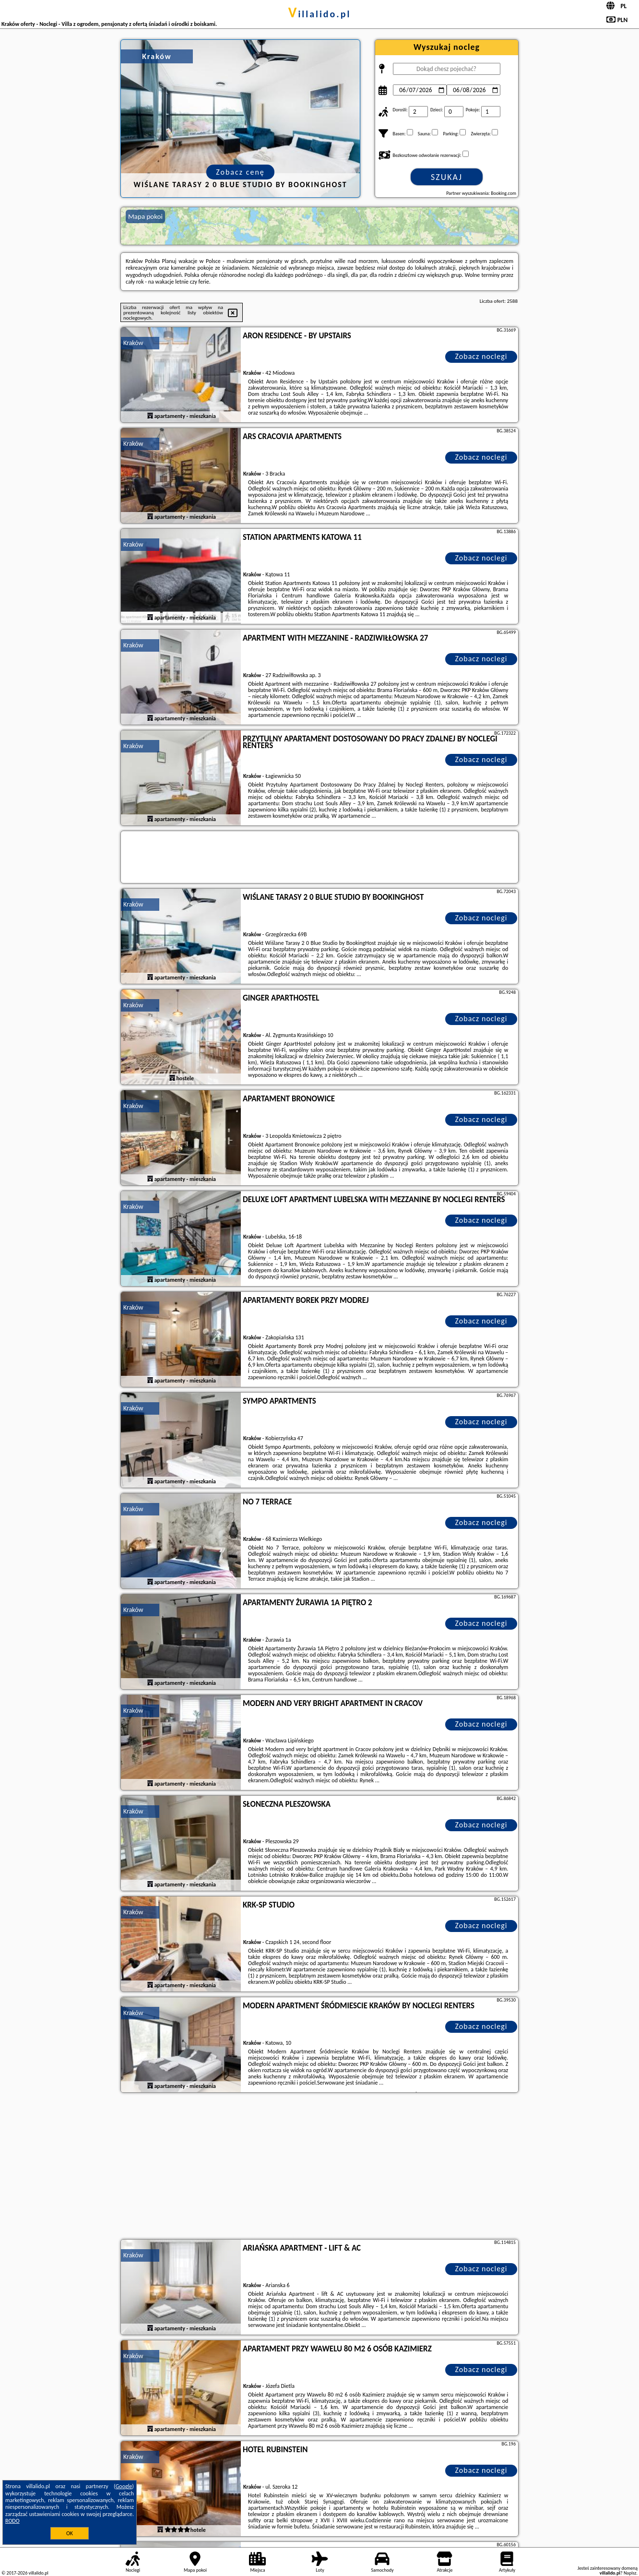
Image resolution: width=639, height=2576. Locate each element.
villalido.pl (319, 14)
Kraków (133, 343)
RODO (12, 2520)
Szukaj (446, 177)
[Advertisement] (319, 2167)
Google (124, 2486)
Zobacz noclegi (481, 356)
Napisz (630, 2573)
